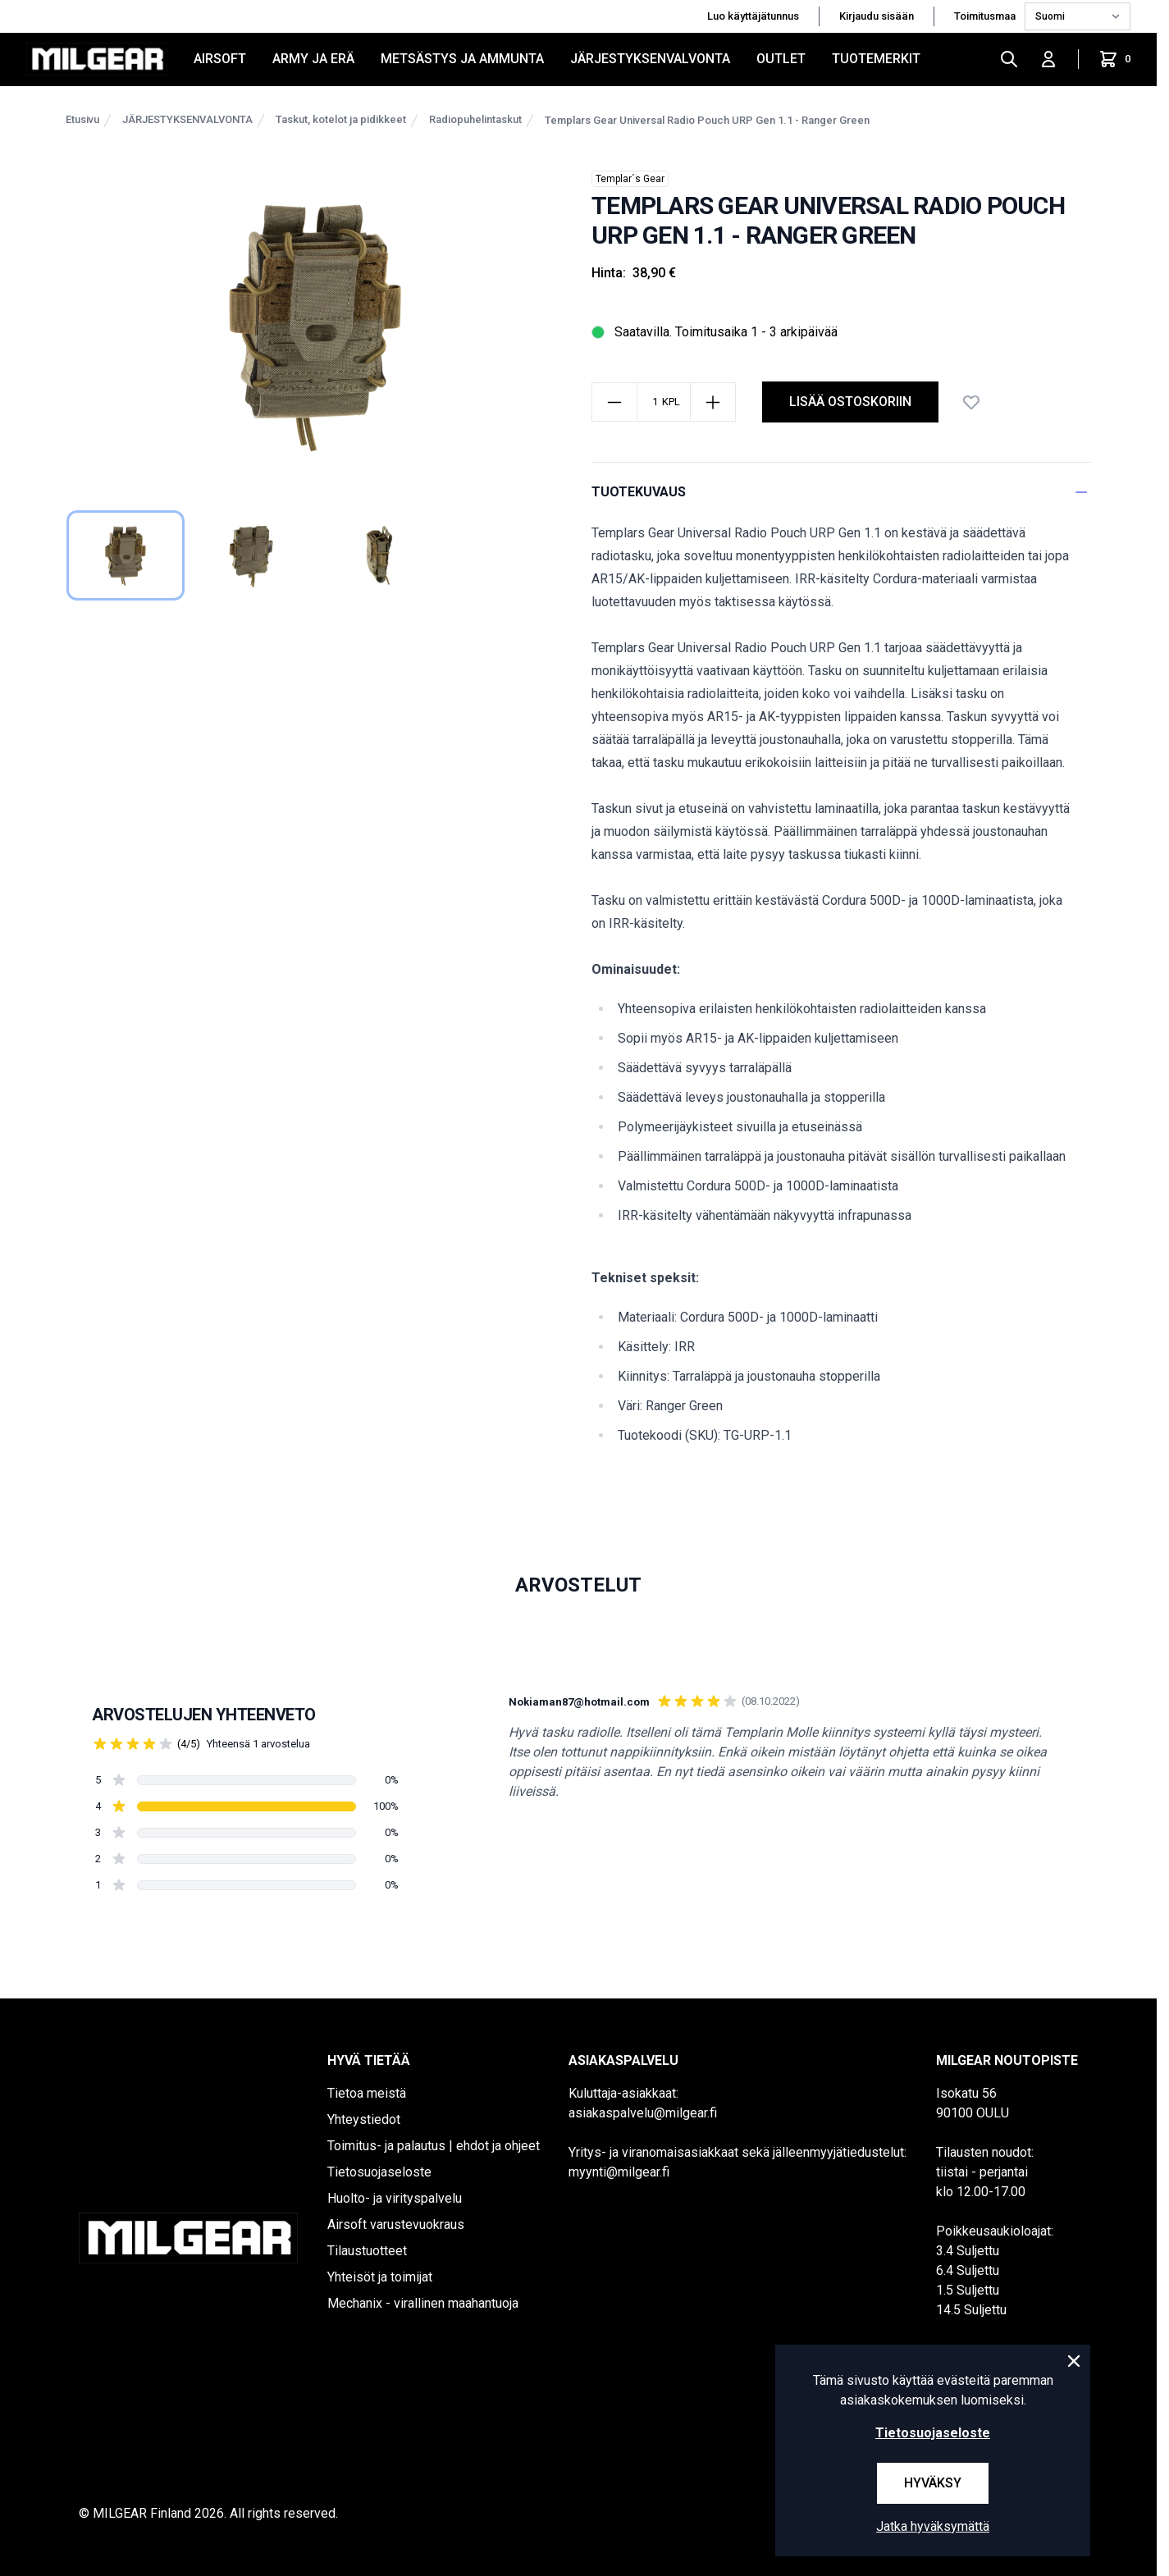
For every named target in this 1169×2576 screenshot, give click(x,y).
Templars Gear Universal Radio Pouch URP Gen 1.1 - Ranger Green (707, 120)
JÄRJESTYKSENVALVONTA (650, 58)
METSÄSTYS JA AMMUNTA (462, 58)
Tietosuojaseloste (379, 2172)
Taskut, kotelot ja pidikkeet (341, 119)
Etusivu (82, 119)
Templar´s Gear (630, 179)
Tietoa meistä (366, 2093)
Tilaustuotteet (367, 2251)
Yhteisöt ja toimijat (379, 2277)
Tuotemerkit (876, 58)
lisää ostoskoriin (850, 401)
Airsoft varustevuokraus (395, 2224)
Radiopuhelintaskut (475, 119)
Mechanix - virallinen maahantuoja (422, 2303)
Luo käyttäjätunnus (753, 16)
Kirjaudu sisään (876, 16)
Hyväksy (932, 2483)
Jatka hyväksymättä (932, 2526)
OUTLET (781, 58)
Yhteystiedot (363, 2119)
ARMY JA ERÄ (313, 58)
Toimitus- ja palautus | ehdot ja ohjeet (433, 2146)
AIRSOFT (220, 58)
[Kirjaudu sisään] (1048, 59)
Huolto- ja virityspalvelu (394, 2198)
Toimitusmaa (986, 16)
